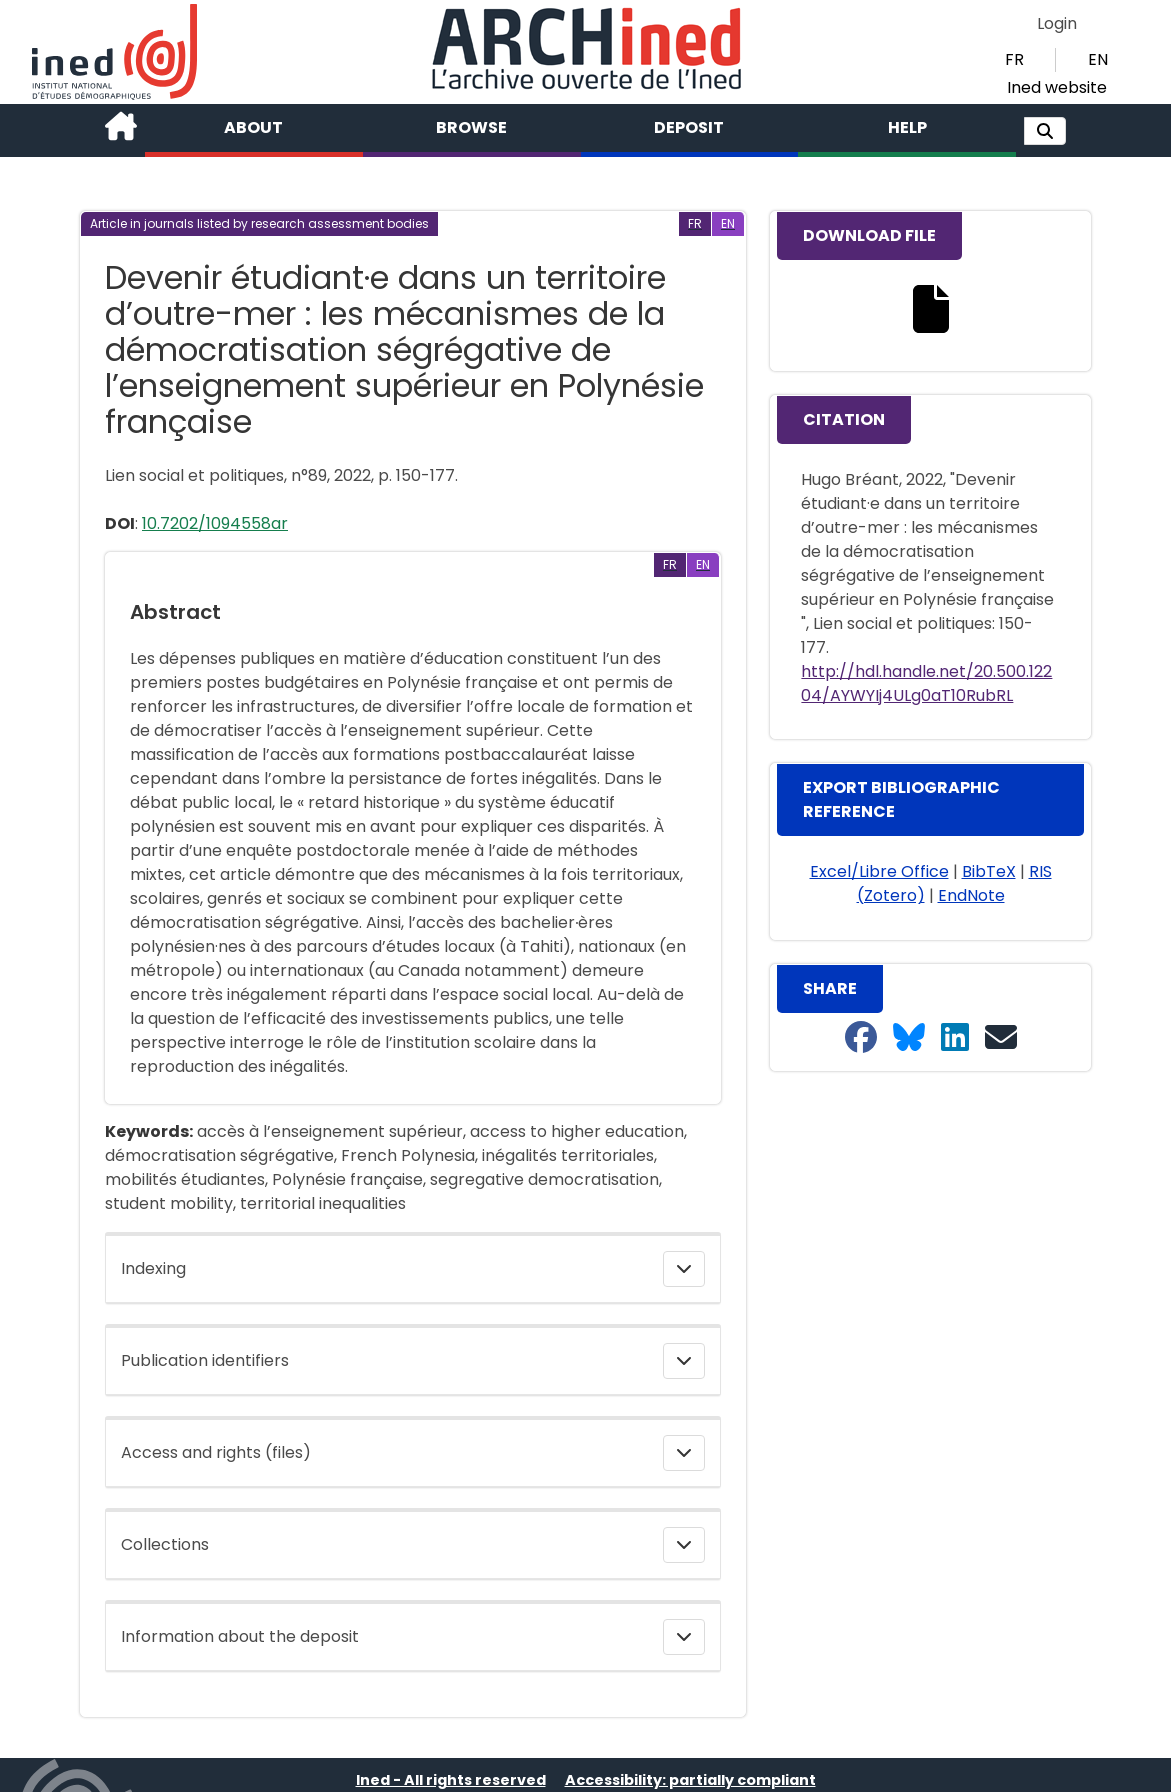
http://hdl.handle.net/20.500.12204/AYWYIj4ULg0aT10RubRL (926, 683)
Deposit (689, 127)
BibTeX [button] (989, 871)
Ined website (1057, 87)
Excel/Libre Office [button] (879, 871)
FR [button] (1014, 59)
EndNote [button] (971, 895)
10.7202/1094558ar (215, 523)
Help (907, 127)
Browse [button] (471, 127)
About (253, 127)
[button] (1045, 131)
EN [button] (1098, 59)
